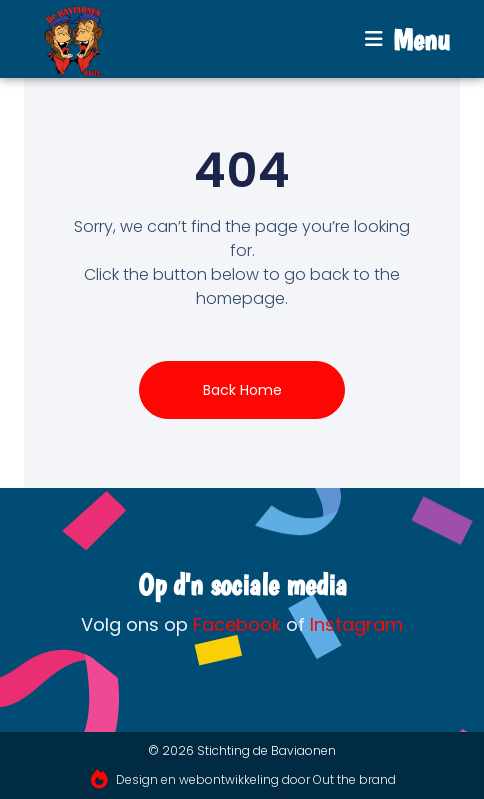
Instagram (356, 624)
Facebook (237, 624)
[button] (407, 39)
